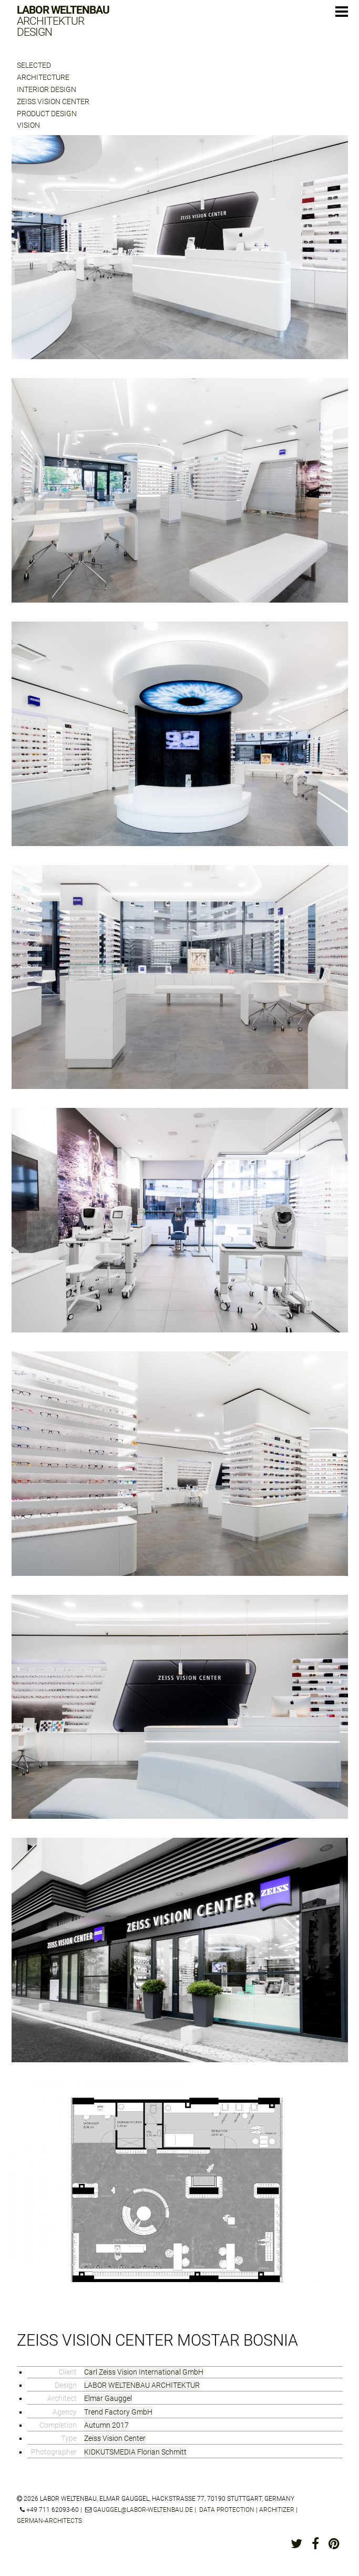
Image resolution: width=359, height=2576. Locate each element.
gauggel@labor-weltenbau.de (143, 2509)
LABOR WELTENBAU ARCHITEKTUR (142, 2385)
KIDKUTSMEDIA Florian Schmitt (135, 2452)
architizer (276, 2509)
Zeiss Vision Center (53, 101)
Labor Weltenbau (63, 21)
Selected (34, 65)
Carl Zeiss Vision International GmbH (143, 2372)
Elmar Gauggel (108, 2398)
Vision (28, 125)
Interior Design (46, 89)
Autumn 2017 (106, 2425)
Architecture (43, 77)
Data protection (226, 2509)
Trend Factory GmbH (118, 2412)
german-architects (49, 2520)
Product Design (47, 113)
